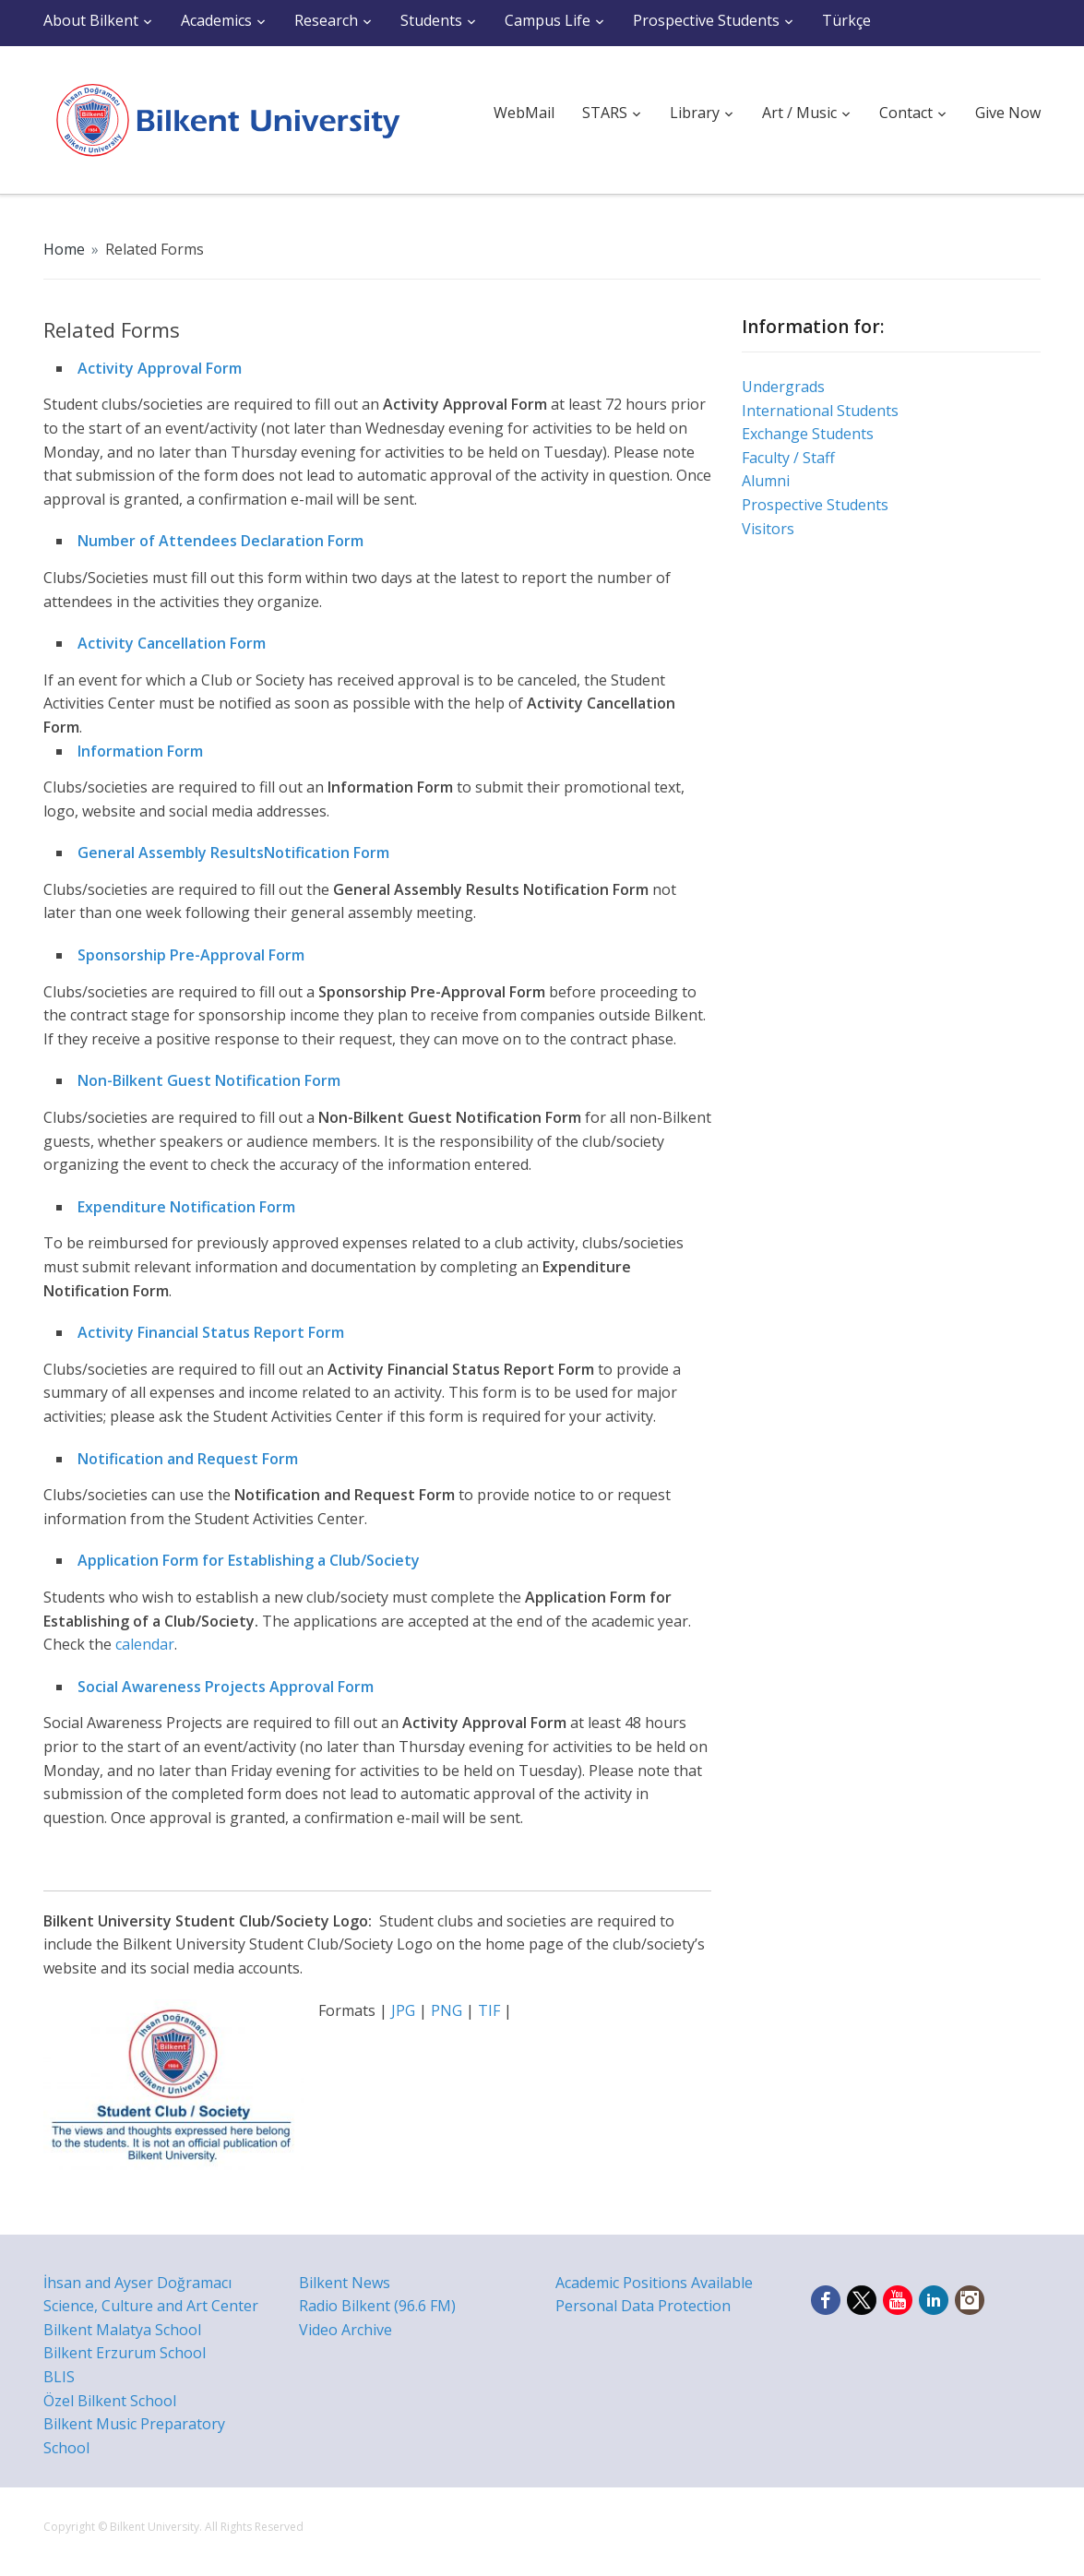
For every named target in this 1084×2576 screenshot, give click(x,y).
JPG (405, 2010)
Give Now (1008, 112)
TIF (489, 2010)
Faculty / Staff (788, 457)
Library (695, 112)
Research (326, 20)
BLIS (59, 2377)
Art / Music (799, 112)
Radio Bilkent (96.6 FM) (377, 2306)
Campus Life (547, 20)
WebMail (524, 112)
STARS (604, 112)
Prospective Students (706, 20)
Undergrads (783, 386)
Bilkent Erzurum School (124, 2353)
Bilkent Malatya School (122, 2330)
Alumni (766, 481)
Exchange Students (808, 433)
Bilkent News (344, 2282)
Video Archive (345, 2330)
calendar (144, 1644)
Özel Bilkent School (109, 2401)
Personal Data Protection (643, 2306)
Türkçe (846, 20)
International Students (820, 410)
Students (431, 20)
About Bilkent (90, 20)
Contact (906, 112)
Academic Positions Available (654, 2282)
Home (64, 249)
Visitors (768, 529)
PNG (446, 2010)
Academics (216, 20)
